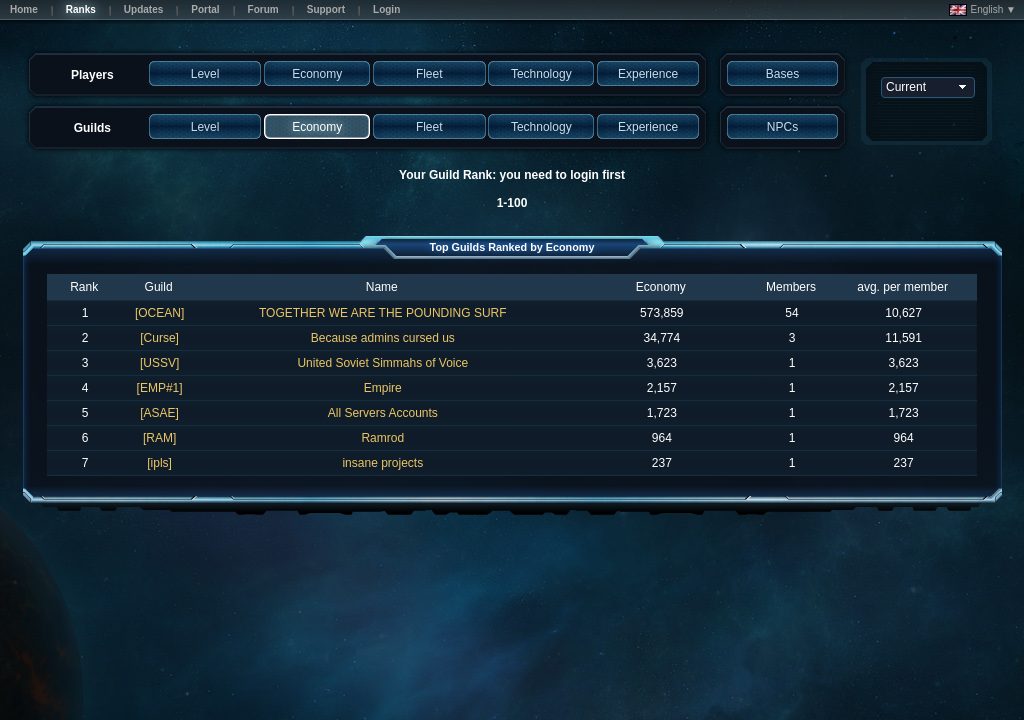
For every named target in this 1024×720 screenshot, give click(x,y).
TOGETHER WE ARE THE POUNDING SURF (383, 313)
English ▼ (982, 10)
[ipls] (159, 463)
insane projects (382, 463)
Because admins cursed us (383, 338)
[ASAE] (159, 413)
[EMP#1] (160, 388)
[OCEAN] (159, 313)
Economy (661, 287)
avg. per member (902, 287)
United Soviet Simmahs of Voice (382, 363)
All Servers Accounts (383, 413)
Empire (383, 388)
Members (791, 287)
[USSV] (159, 363)
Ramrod (382, 438)
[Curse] (159, 338)
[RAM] (159, 438)
